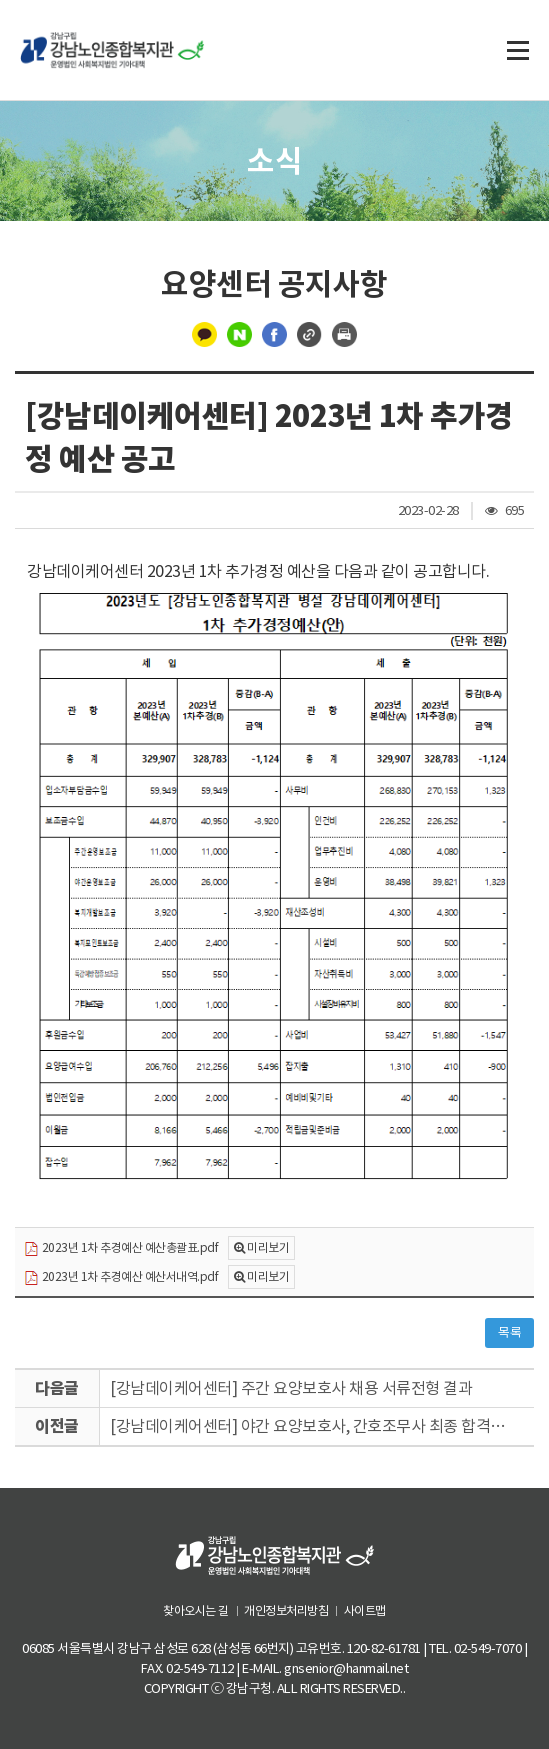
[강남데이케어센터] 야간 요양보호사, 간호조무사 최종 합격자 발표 (322, 1426)
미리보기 (268, 1247)
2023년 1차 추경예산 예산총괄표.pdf (121, 1248)
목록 (509, 1332)
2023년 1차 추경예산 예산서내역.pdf (121, 1277)
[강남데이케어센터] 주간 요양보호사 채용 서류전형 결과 (291, 1388)
